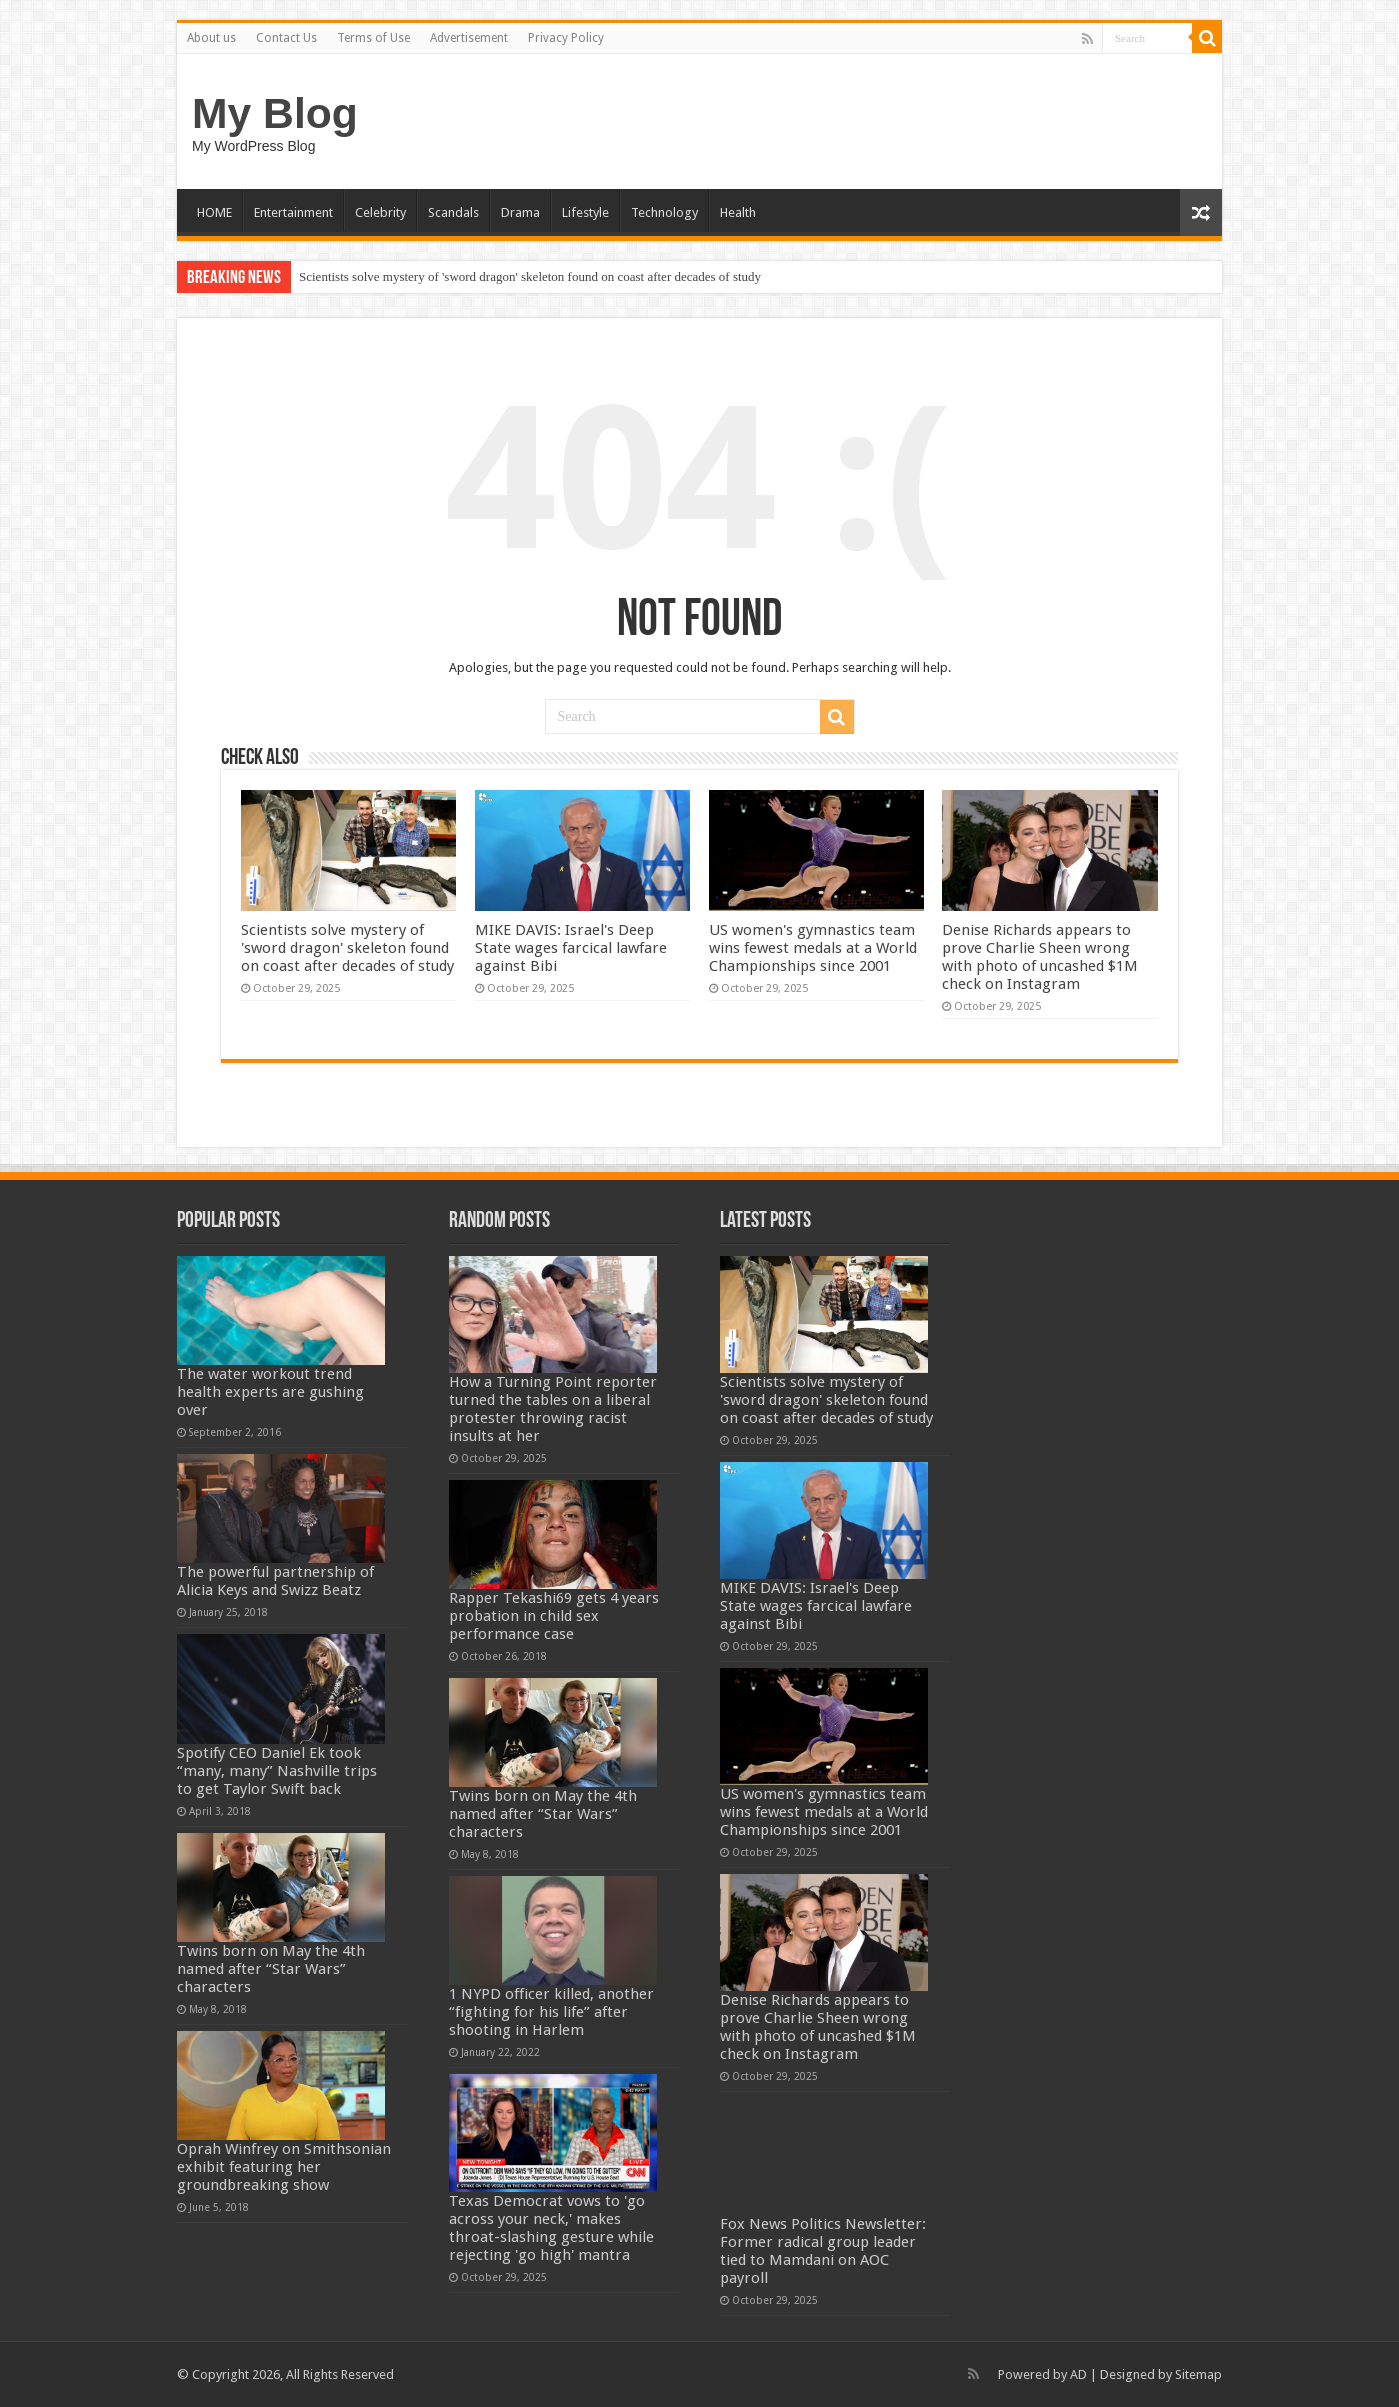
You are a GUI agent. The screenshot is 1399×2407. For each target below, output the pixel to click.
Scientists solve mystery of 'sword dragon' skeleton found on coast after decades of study (530, 276)
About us (211, 38)
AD (1078, 2374)
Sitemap (1198, 2374)
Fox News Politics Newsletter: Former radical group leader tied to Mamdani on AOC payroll (823, 2251)
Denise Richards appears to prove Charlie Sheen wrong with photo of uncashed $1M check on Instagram (1040, 957)
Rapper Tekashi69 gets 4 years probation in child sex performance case (554, 1616)
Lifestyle (585, 212)
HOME (214, 212)
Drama (520, 212)
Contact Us (286, 38)
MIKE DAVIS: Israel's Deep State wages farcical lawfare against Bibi (571, 948)
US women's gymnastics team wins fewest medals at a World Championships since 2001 (813, 948)
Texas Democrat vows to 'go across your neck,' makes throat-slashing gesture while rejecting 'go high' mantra (551, 2228)
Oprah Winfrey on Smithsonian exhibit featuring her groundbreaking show (284, 2167)
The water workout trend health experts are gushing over (270, 1392)
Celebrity (380, 212)
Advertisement (469, 38)
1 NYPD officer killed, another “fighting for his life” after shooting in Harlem (551, 2012)
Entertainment (293, 212)
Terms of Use (373, 38)
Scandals (453, 212)
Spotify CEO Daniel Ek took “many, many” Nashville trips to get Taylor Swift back (277, 1771)
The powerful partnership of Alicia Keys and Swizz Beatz (275, 1581)
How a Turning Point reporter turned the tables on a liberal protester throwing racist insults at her (553, 1409)
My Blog (275, 113)
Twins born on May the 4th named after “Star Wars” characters (271, 1969)
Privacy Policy (566, 38)
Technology (664, 212)
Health (738, 212)
